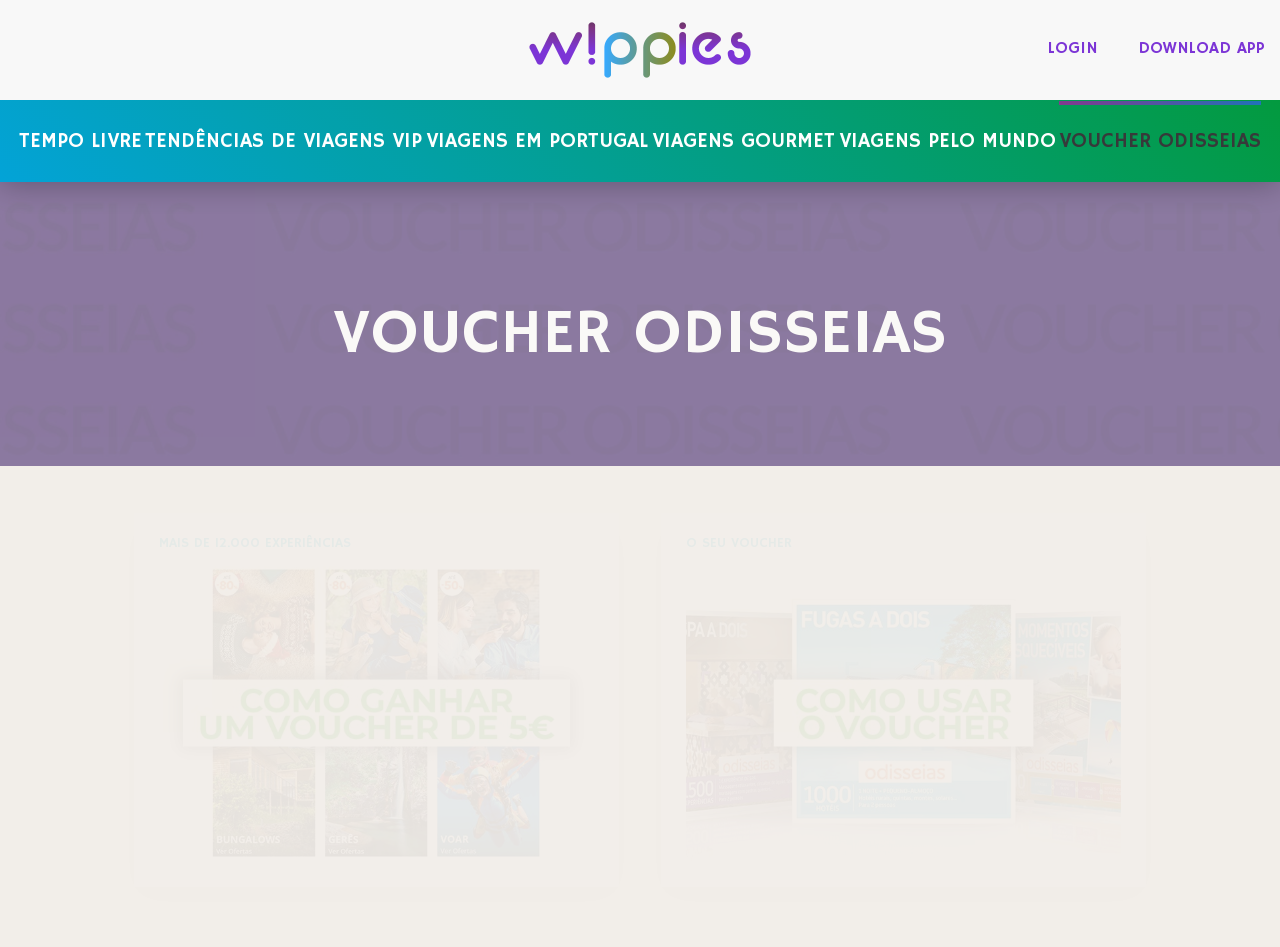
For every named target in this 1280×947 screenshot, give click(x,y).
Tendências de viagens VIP (283, 141)
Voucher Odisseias (1160, 141)
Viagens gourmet (743, 141)
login (1073, 48)
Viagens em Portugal (537, 141)
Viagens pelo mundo (947, 141)
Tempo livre (80, 141)
